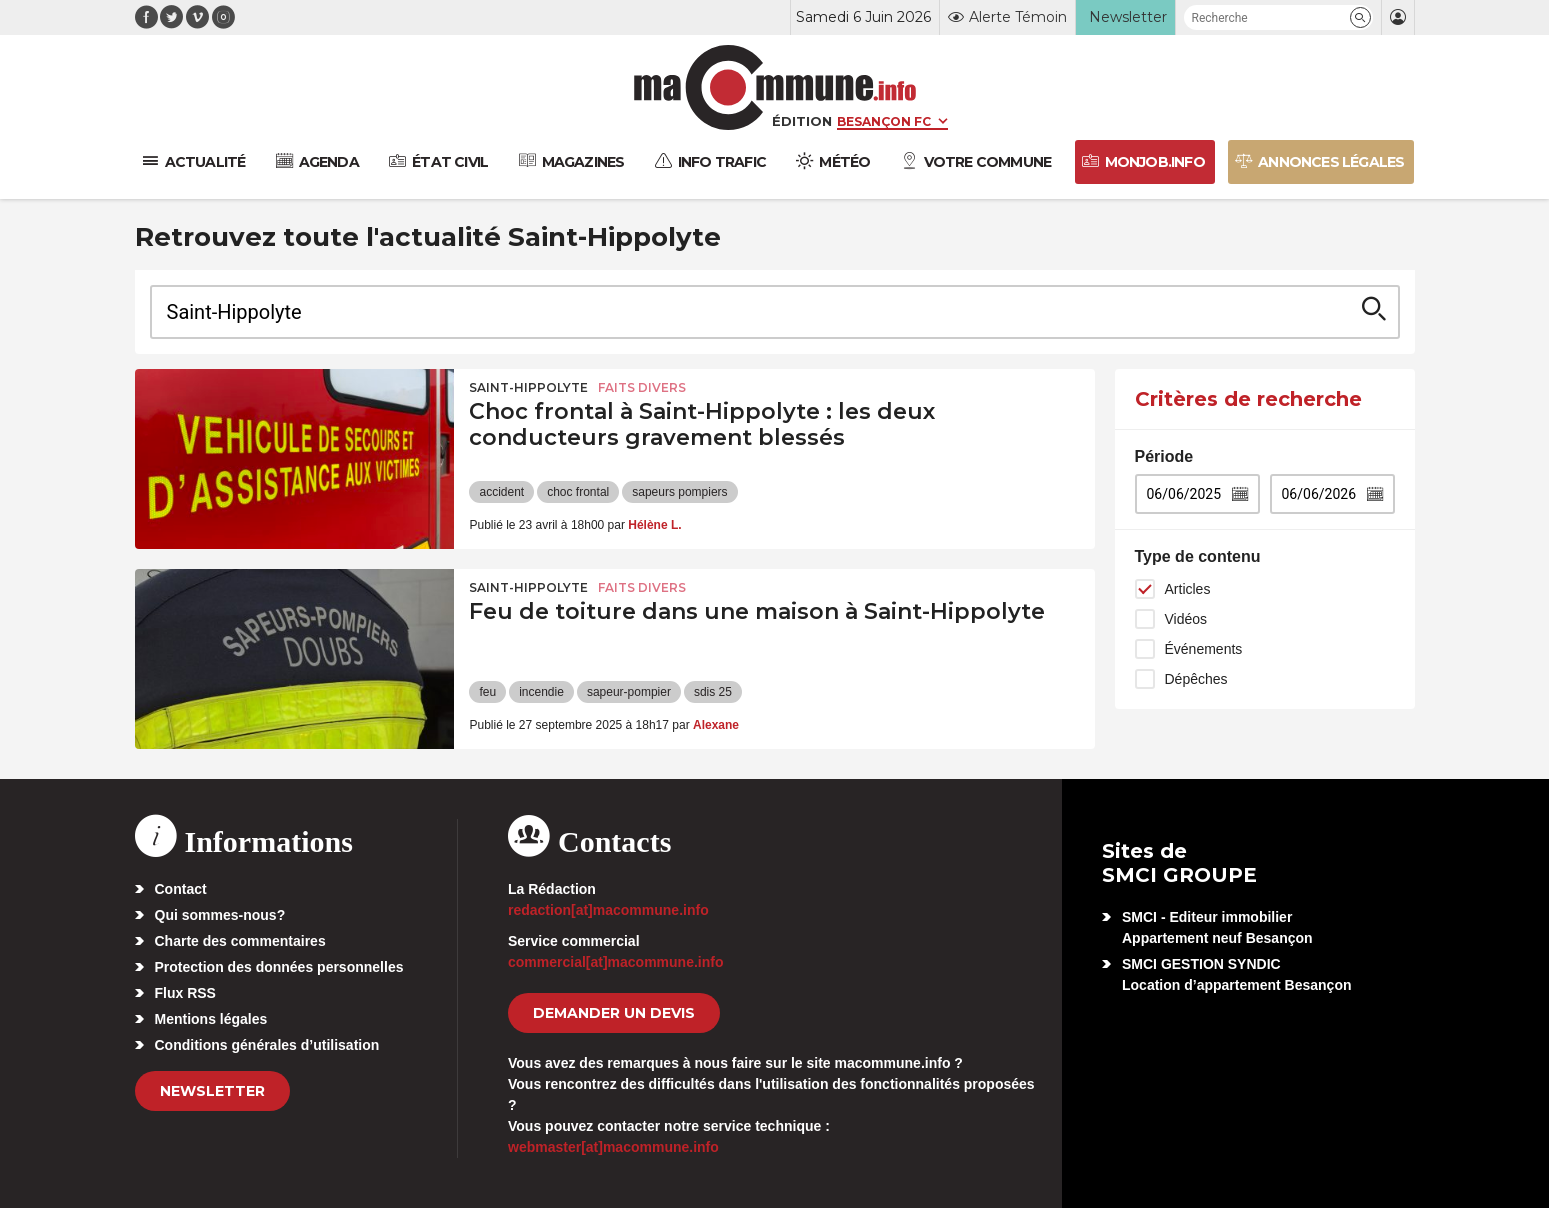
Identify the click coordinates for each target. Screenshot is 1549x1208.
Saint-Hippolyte (528, 387)
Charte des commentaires (240, 941)
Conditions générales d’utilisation (267, 1045)
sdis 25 (713, 692)
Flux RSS (185, 993)
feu (487, 692)
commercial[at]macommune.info (616, 962)
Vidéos (1186, 619)
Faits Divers (642, 387)
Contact (181, 889)
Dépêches (1196, 679)
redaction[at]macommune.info (608, 910)
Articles (1188, 589)
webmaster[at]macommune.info (613, 1147)
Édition (802, 121)
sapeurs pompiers (679, 492)
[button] (1360, 17)
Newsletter (212, 1091)
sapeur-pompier (629, 692)
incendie (541, 692)
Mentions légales (211, 1019)
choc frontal (578, 492)
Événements (1204, 649)
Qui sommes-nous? (220, 915)
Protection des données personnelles (279, 967)
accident (501, 492)
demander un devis (614, 1013)
